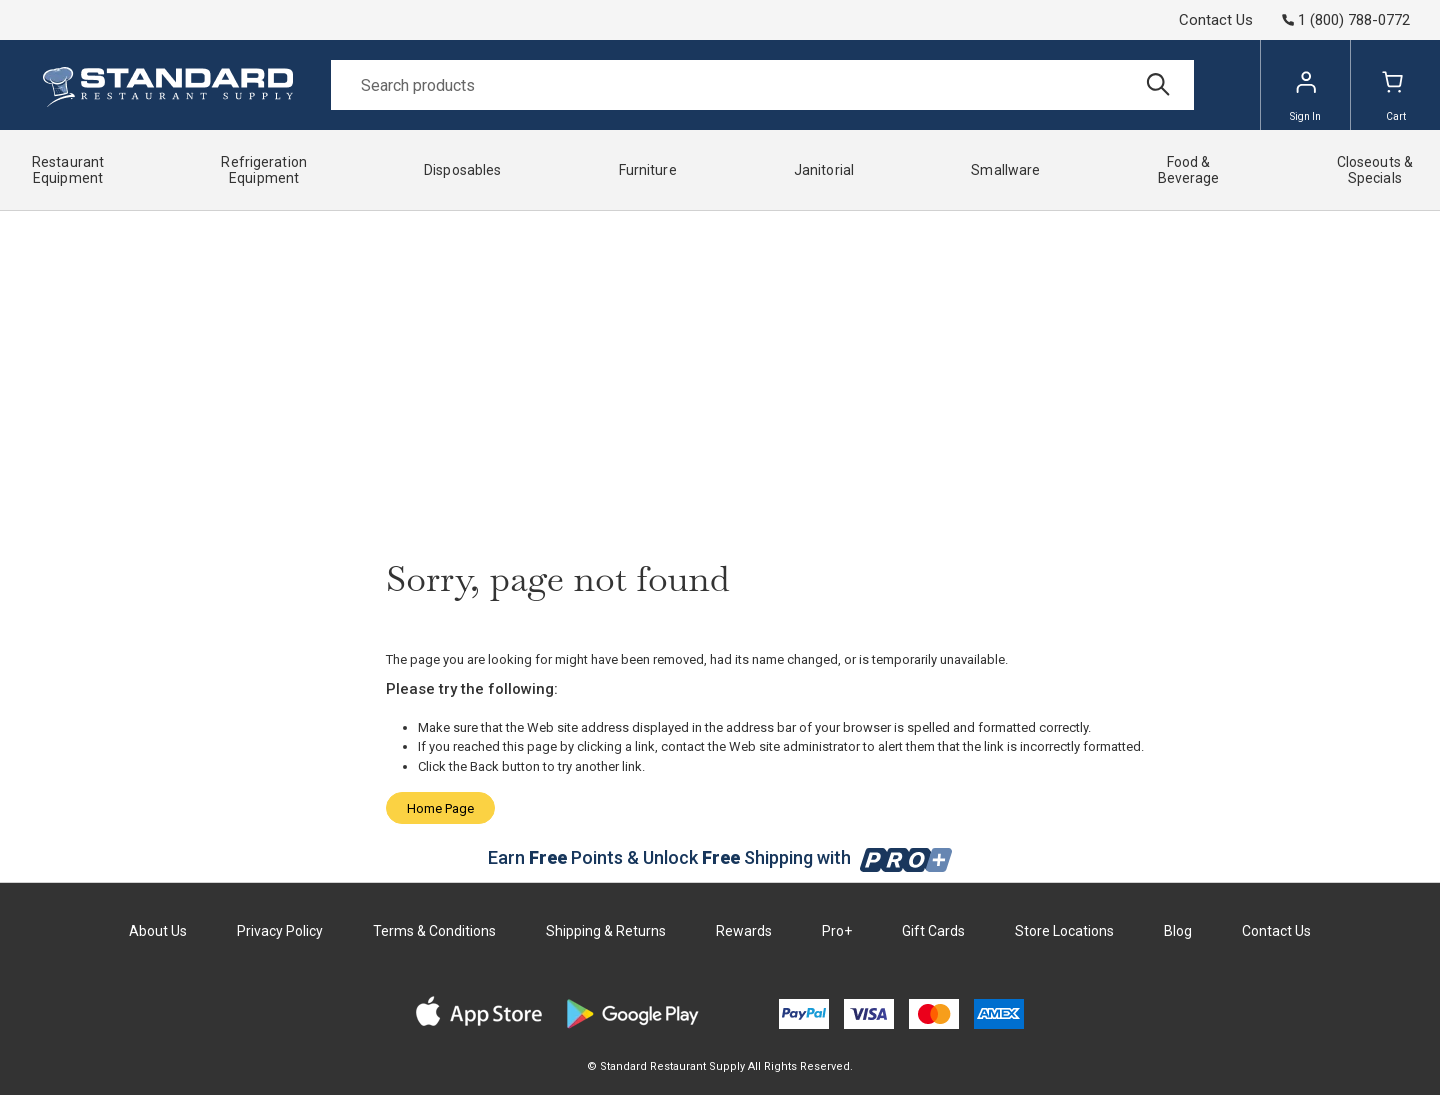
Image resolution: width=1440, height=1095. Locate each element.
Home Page (440, 808)
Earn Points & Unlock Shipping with (720, 857)
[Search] (762, 85)
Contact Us (1216, 20)
